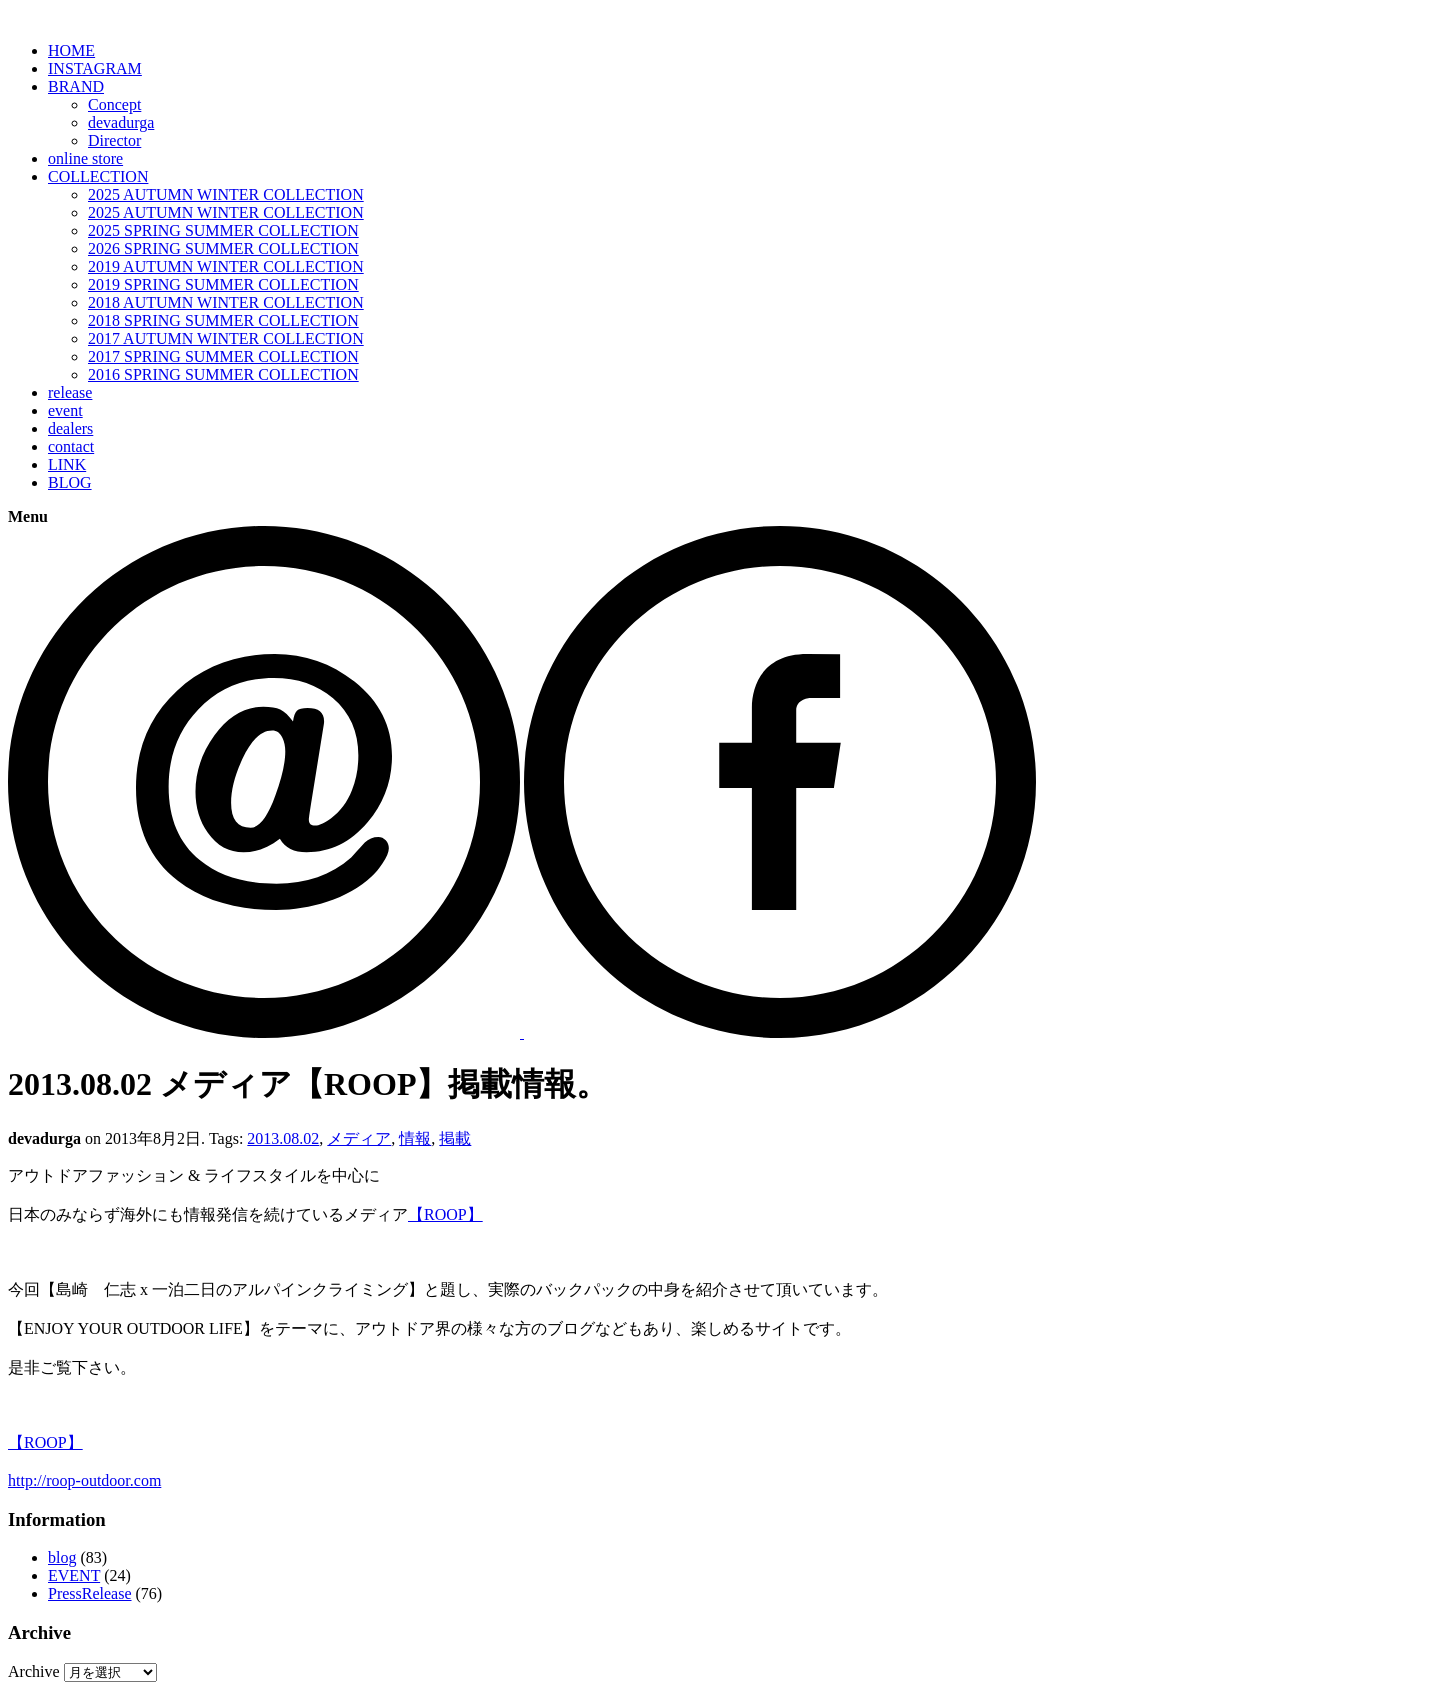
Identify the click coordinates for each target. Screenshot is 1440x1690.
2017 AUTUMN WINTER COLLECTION (226, 338)
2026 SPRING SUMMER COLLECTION (223, 248)
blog (62, 1557)
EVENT (74, 1575)
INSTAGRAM (95, 68)
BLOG (70, 482)
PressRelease (90, 1593)
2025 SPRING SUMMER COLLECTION (223, 230)
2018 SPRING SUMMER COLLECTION (223, 320)
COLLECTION (98, 176)
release (70, 392)
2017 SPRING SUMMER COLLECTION (223, 356)
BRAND (76, 86)
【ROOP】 (445, 1214)
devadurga (121, 122)
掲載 (455, 1138)
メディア (359, 1138)
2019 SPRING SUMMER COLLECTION (223, 284)
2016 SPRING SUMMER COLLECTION (223, 374)
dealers (70, 428)
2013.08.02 (283, 1138)
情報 (415, 1138)
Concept (114, 104)
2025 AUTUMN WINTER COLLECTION (226, 194)
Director (114, 140)
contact (71, 446)
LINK (67, 464)
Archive (34, 1671)
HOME (71, 50)
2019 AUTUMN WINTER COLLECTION (226, 266)
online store (85, 158)
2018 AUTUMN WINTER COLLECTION (226, 302)
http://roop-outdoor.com (84, 1480)
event (65, 410)
